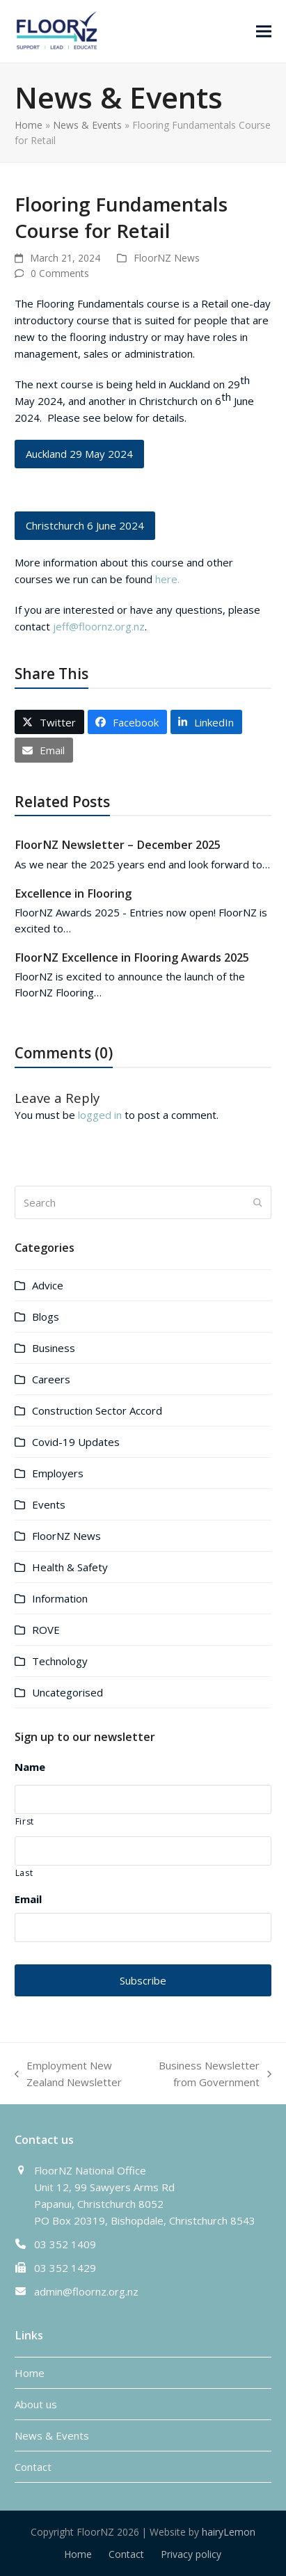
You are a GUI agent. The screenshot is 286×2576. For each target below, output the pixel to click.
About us (36, 2404)
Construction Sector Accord (97, 1410)
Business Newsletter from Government (210, 2074)
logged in (100, 1115)
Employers (58, 1473)
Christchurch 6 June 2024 (85, 525)
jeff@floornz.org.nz (99, 626)
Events (48, 1504)
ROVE (46, 1630)
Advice (47, 1285)
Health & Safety (70, 1567)
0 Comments (60, 273)
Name (30, 1767)
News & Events (87, 125)
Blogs (45, 1316)
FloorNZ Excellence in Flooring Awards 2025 (132, 957)
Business (53, 1348)
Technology (60, 1661)
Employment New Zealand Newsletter (68, 2074)
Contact (33, 2467)
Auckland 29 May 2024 (79, 454)
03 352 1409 (65, 2244)
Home (28, 125)
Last (24, 1873)
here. (167, 579)
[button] (263, 31)
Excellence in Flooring (73, 893)
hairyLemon (228, 2531)
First (24, 1821)
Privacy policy (191, 2554)
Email (28, 1899)
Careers (51, 1379)
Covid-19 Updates (76, 1442)
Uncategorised (67, 1692)
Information (60, 1598)
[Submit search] (257, 1202)
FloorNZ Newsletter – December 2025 (118, 844)
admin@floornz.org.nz (86, 2291)
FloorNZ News (167, 257)
